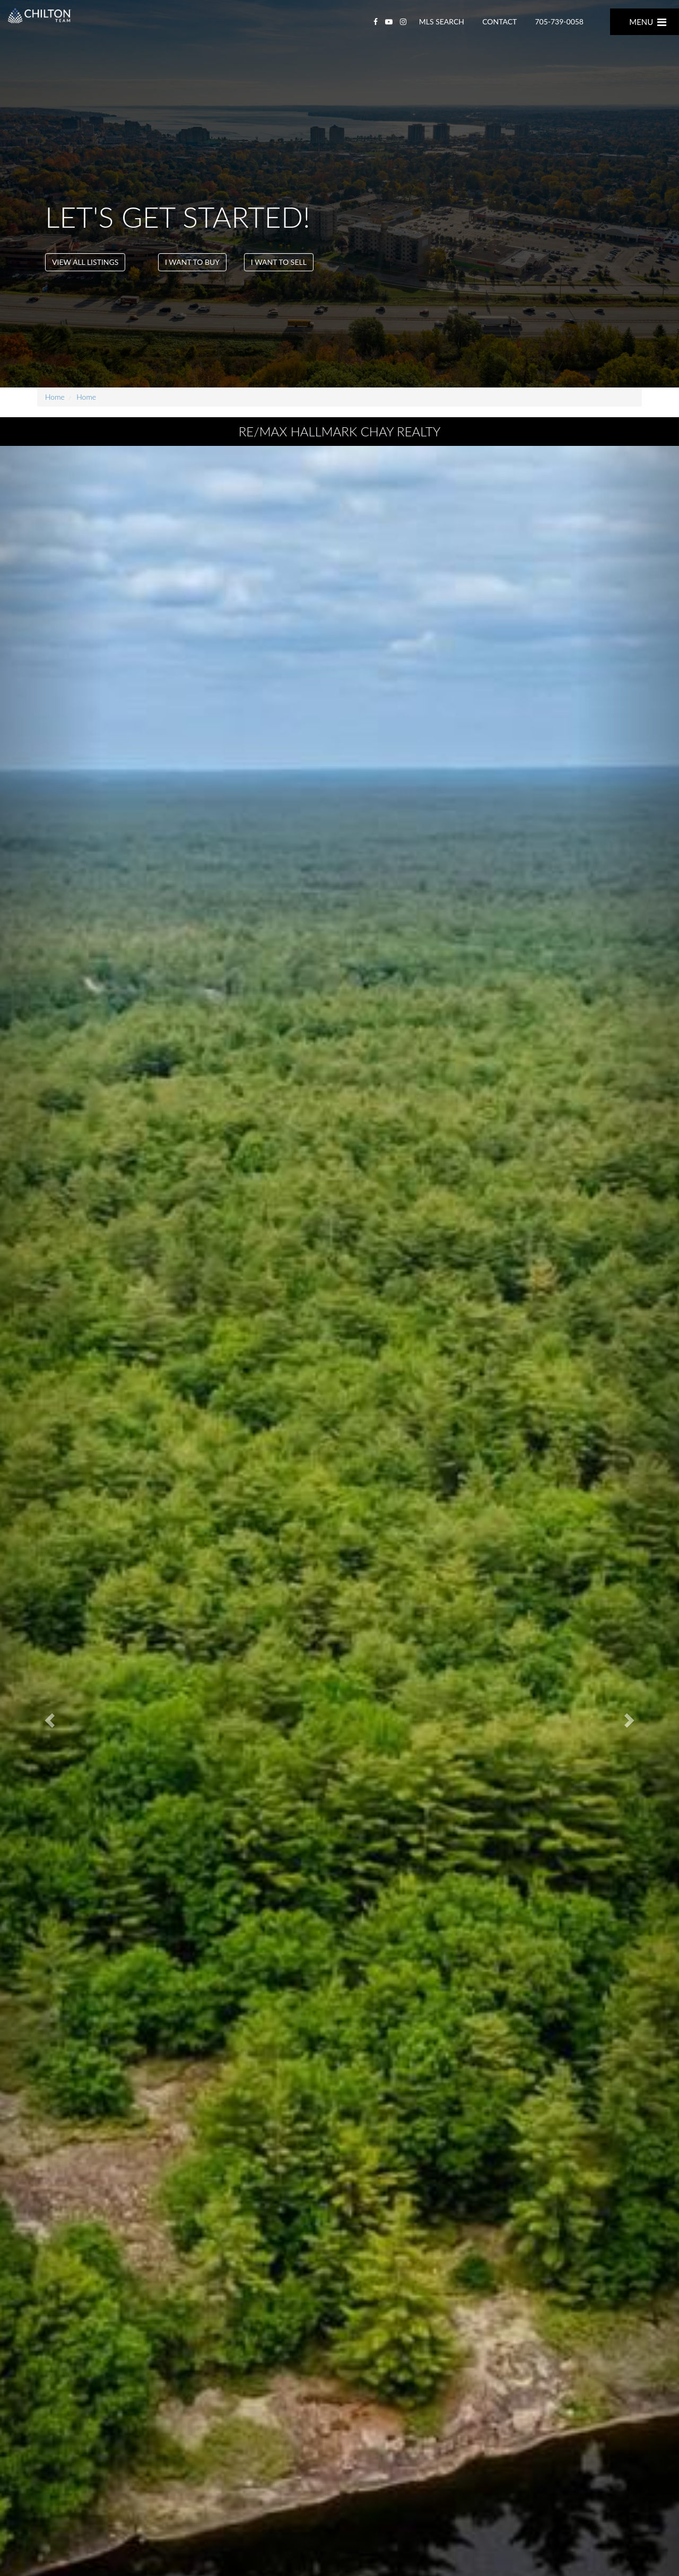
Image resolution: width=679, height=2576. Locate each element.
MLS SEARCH (441, 21)
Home (55, 396)
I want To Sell (279, 261)
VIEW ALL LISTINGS (85, 261)
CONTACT (499, 21)
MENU (647, 22)
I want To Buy (192, 261)
